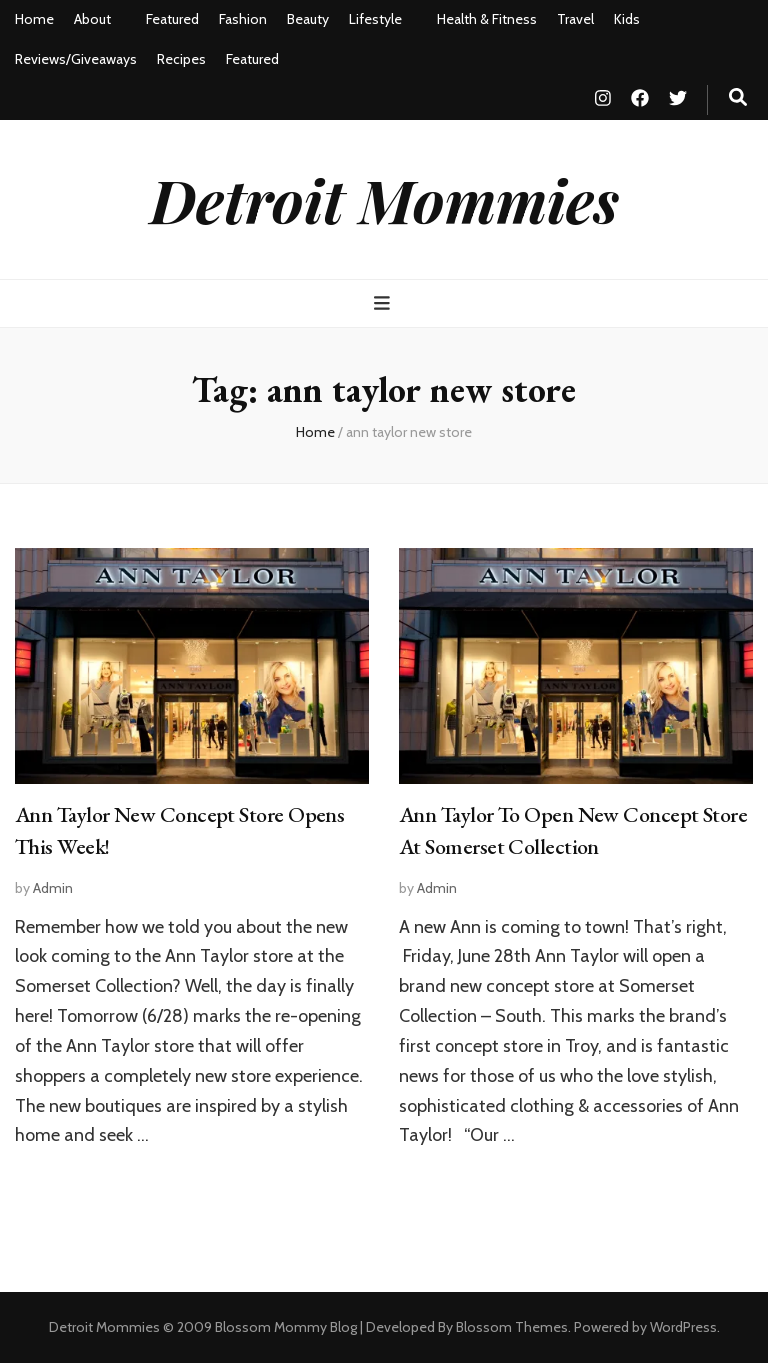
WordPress (683, 1327)
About (92, 19)
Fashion (243, 19)
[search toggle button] (738, 97)
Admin (53, 888)
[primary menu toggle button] (384, 303)
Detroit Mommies (384, 199)
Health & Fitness (487, 19)
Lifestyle (375, 19)
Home (34, 19)
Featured (172, 19)
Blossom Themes (512, 1327)
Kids (627, 19)
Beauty (308, 19)
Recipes (181, 59)
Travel (575, 19)
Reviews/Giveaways (76, 59)
